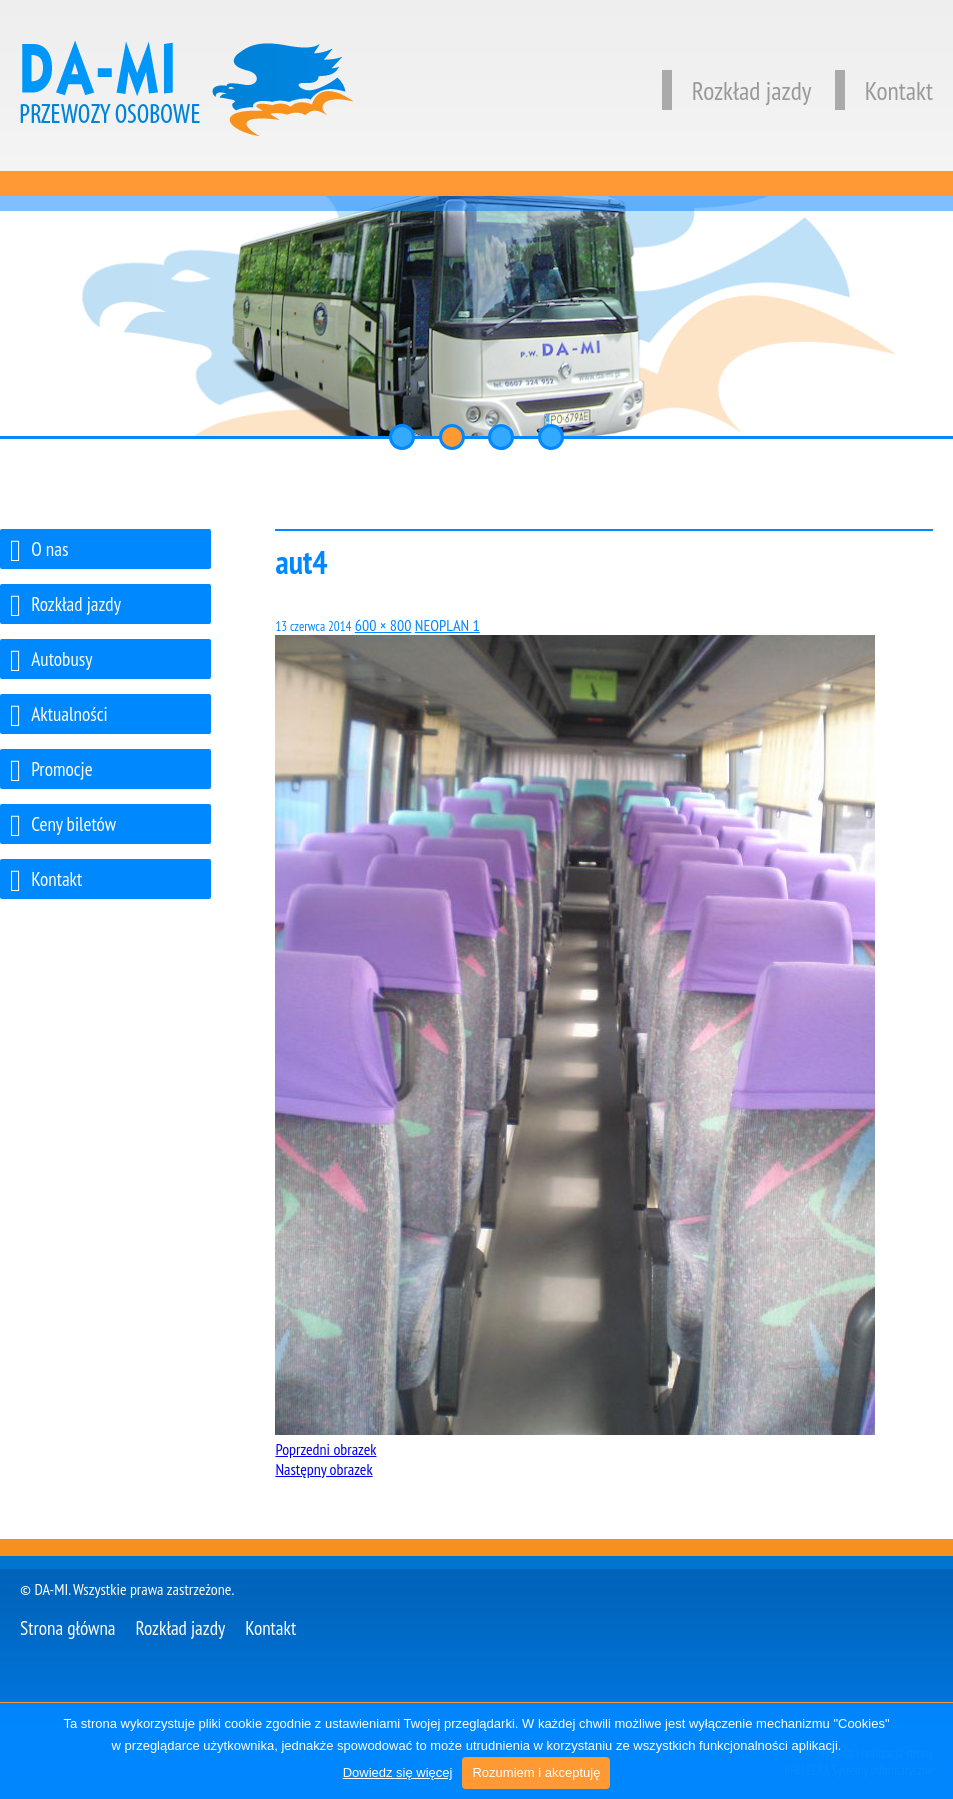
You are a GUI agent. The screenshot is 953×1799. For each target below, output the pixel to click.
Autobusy (51, 661)
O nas (39, 551)
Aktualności (59, 716)
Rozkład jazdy (737, 90)
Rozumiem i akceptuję (536, 1772)
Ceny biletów (63, 826)
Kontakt (884, 90)
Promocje (51, 771)
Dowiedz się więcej (398, 1772)
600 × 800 (383, 625)
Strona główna (68, 1627)
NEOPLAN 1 (447, 625)
